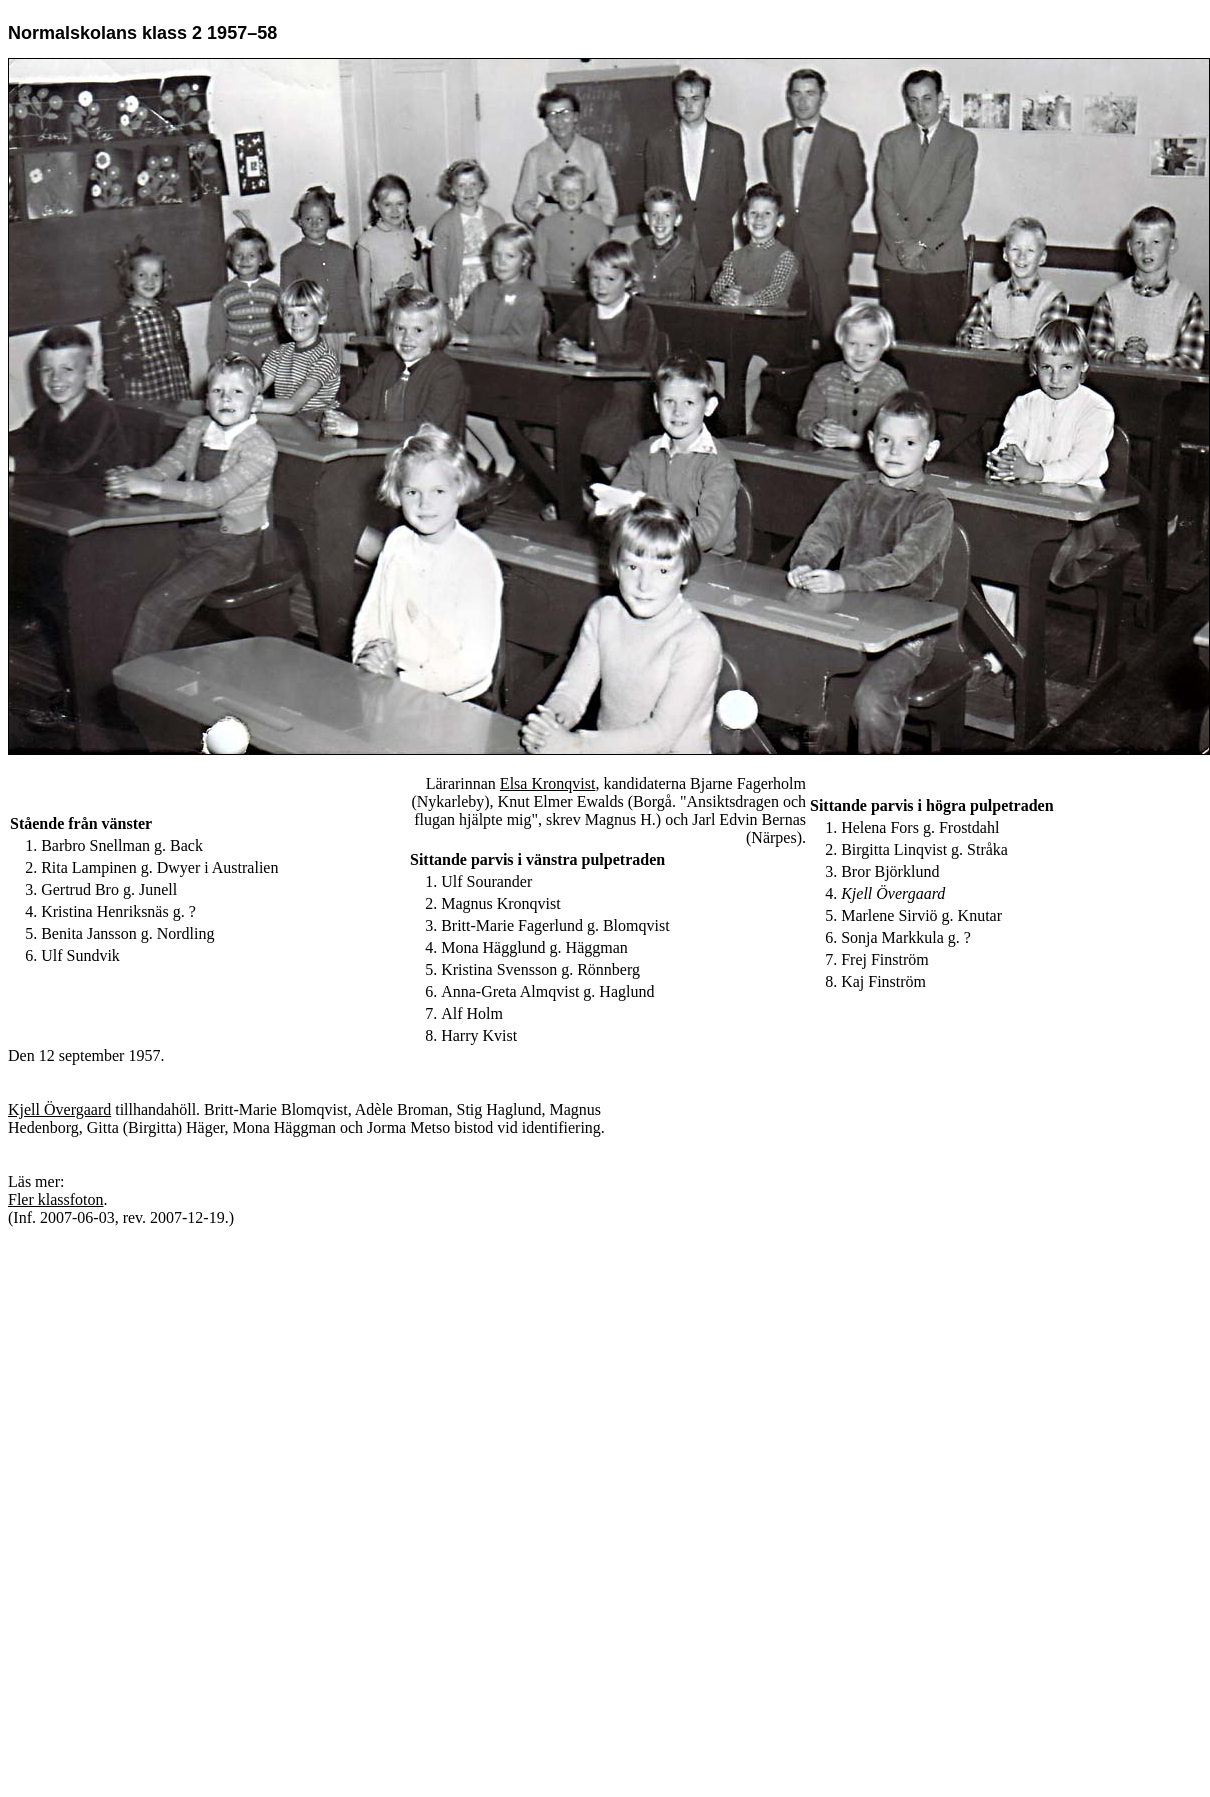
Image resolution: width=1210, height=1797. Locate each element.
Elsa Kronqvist (548, 783)
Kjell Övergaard (59, 1109)
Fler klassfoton (56, 1199)
